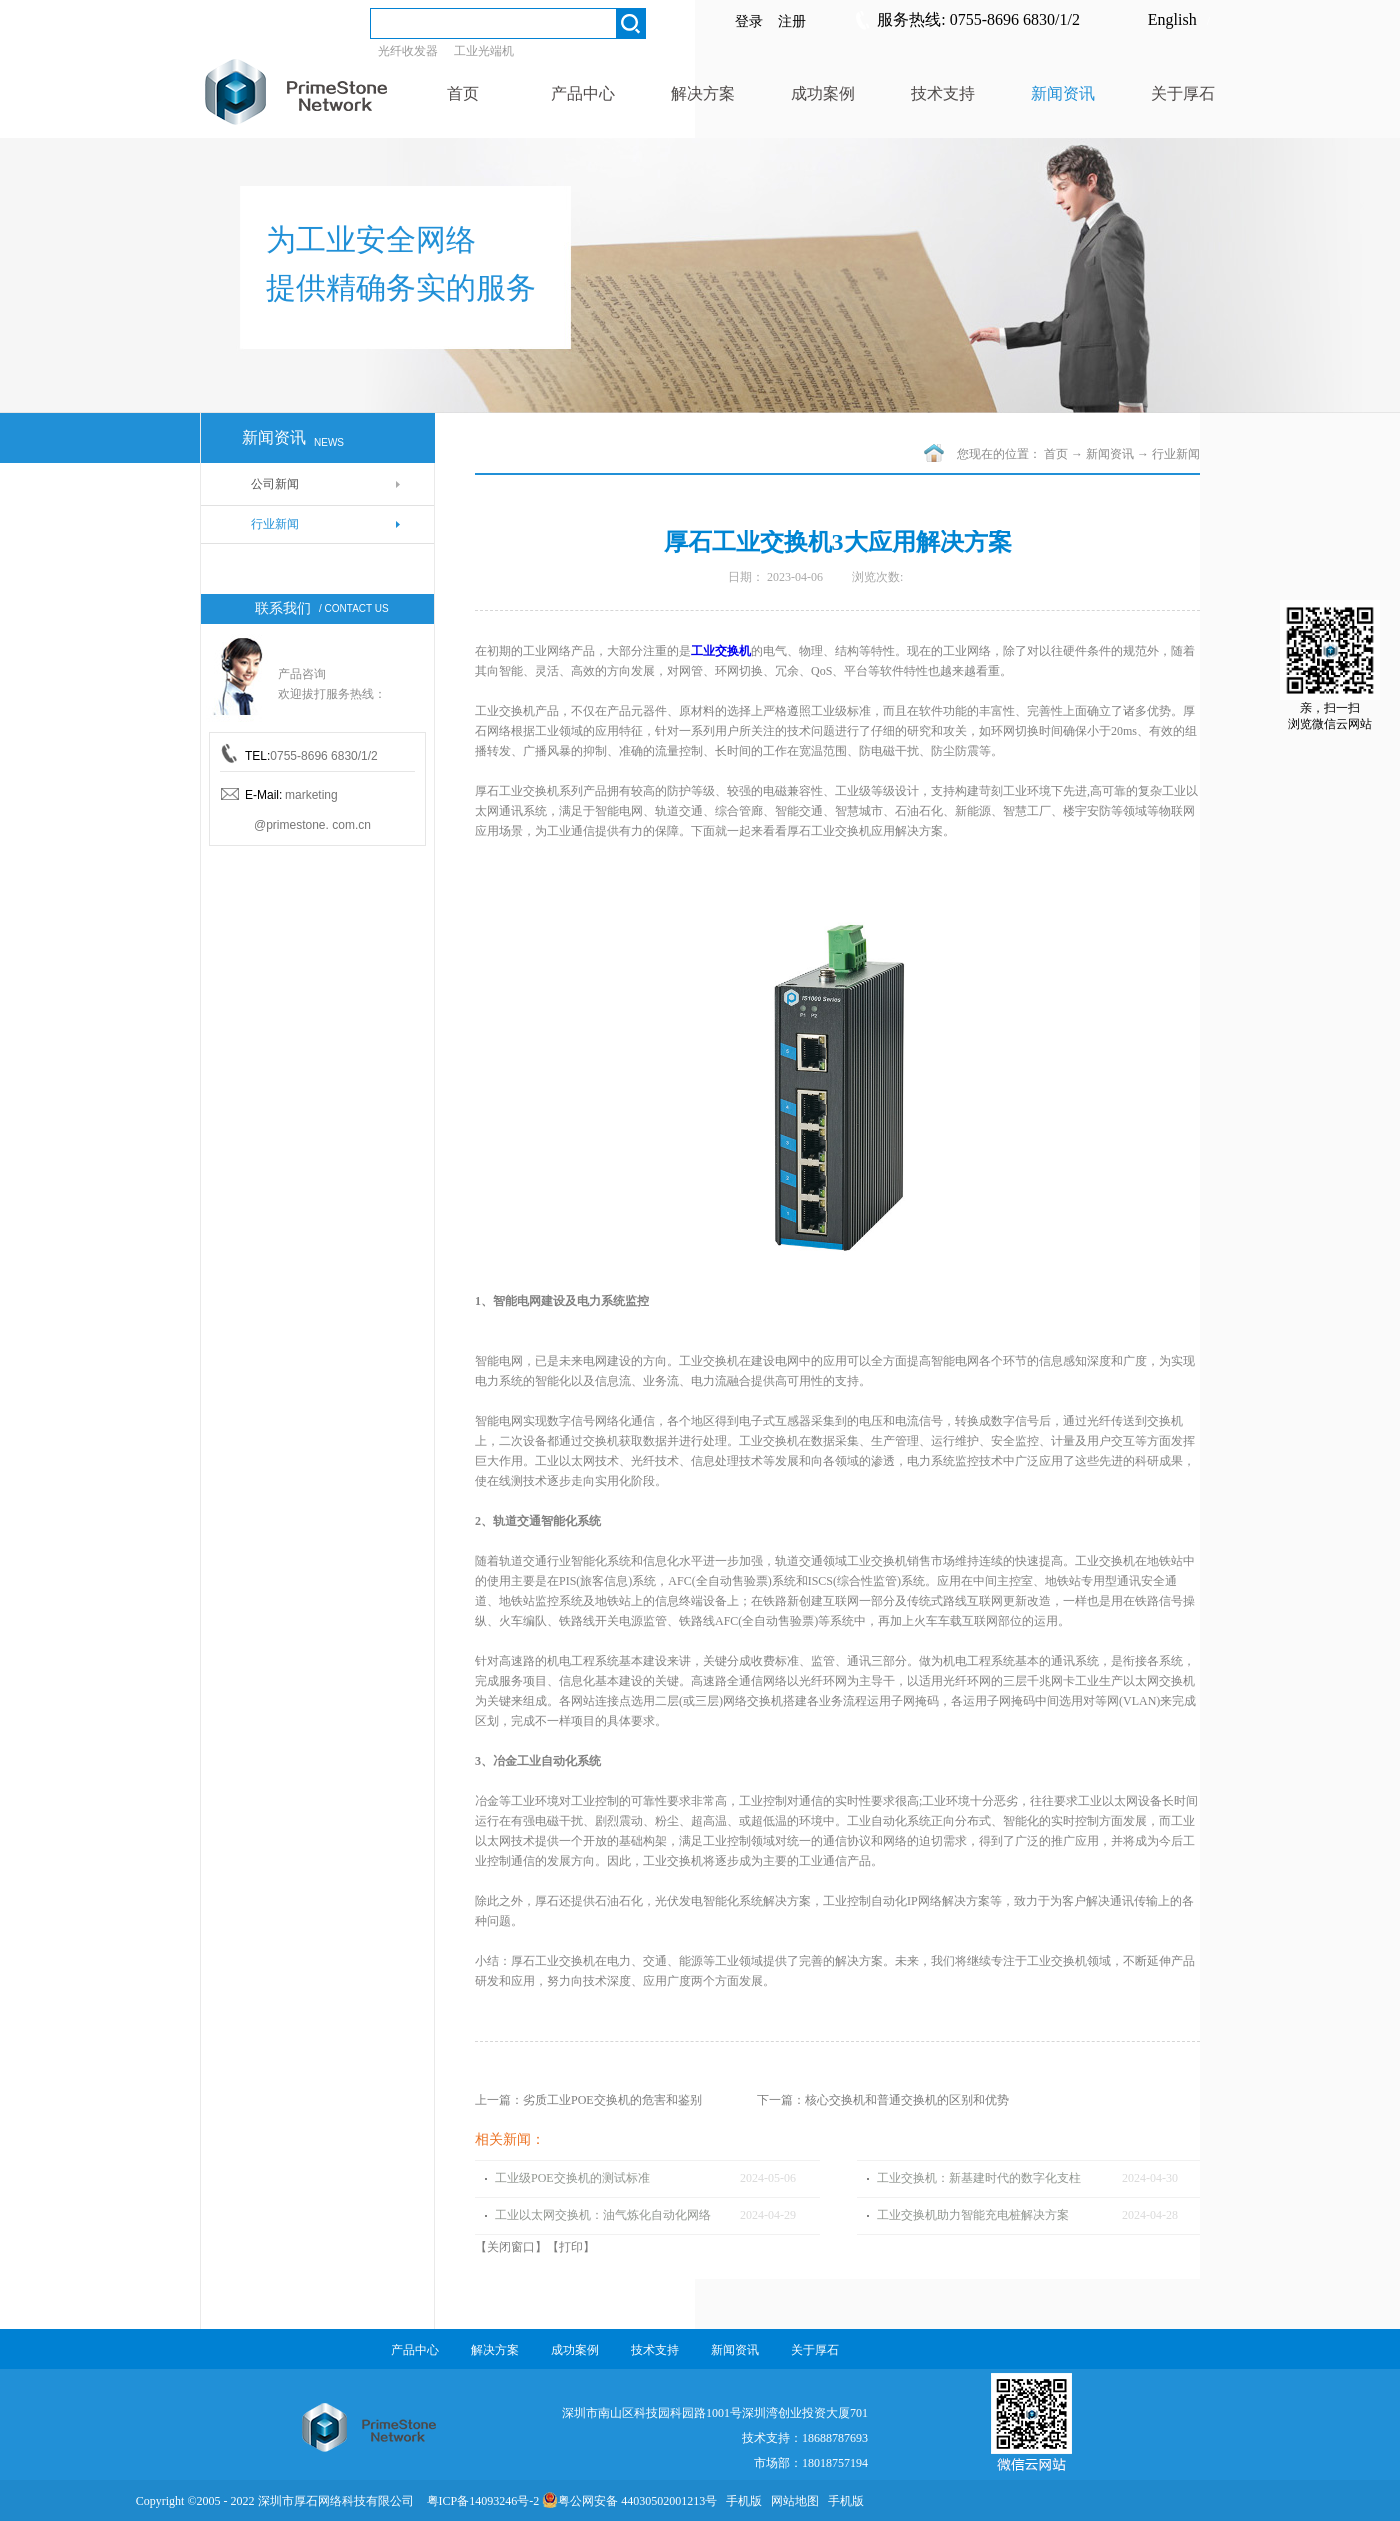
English (1172, 19)
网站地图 (792, 2501)
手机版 (741, 2501)
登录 (749, 21)
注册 (792, 21)
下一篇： (883, 2100)
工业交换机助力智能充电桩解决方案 (973, 2215)
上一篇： (588, 2100)
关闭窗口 (511, 2247)
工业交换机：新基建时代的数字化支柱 (979, 2178)
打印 (571, 2247)
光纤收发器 (408, 51)
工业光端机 (484, 51)
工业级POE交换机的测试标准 (572, 2178)
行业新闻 (1176, 454)
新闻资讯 (1110, 454)
